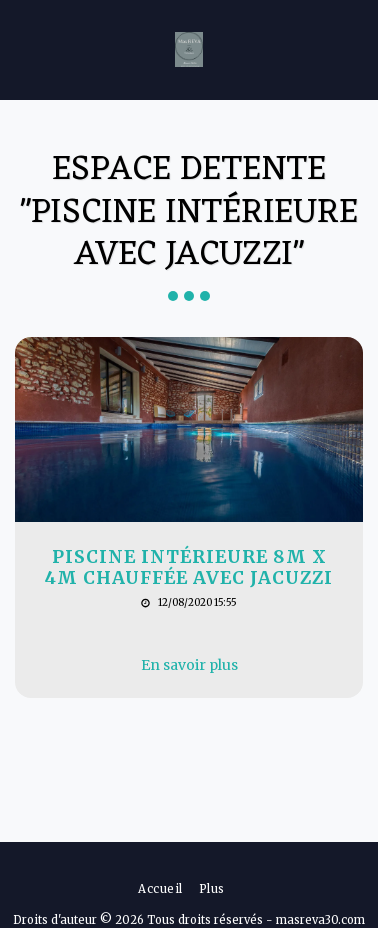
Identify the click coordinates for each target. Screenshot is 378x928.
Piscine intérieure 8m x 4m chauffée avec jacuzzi (189, 568)
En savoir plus (189, 665)
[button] (22, 48)
